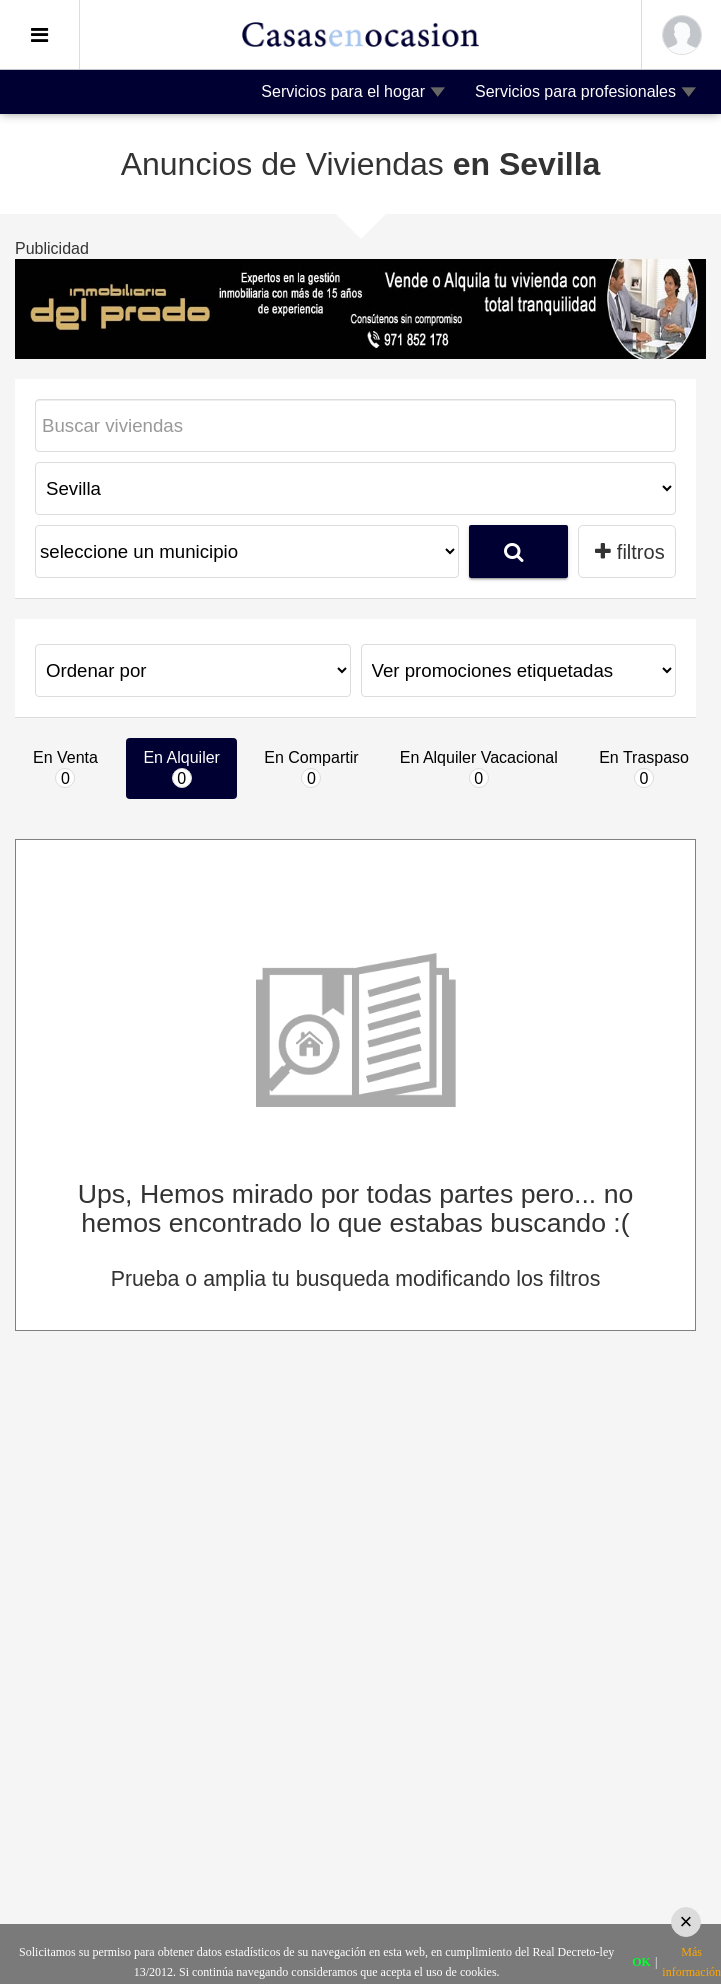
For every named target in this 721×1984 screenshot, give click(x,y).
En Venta (65, 768)
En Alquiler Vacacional (479, 768)
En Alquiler (181, 768)
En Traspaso (644, 768)
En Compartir (311, 768)
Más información (691, 1962)
